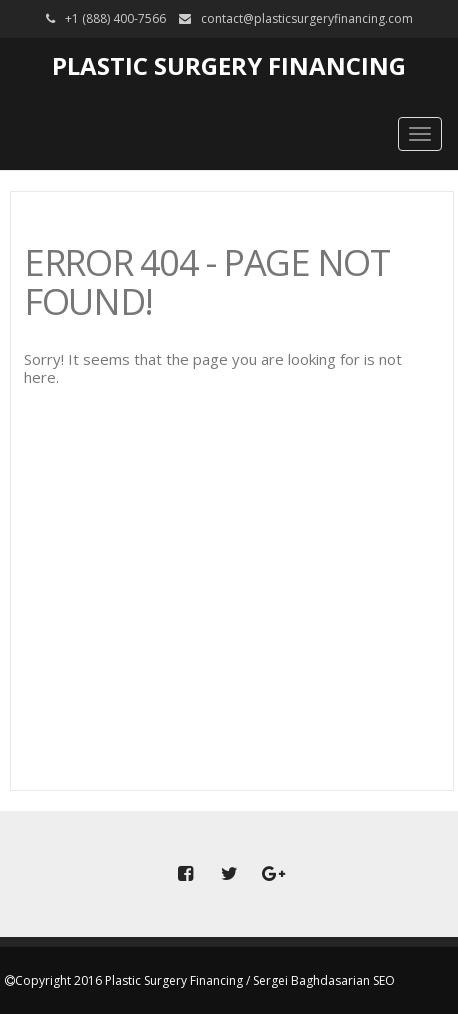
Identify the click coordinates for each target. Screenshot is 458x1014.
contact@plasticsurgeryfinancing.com (307, 18)
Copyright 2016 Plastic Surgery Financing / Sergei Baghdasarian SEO (205, 980)
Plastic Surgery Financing (229, 65)
